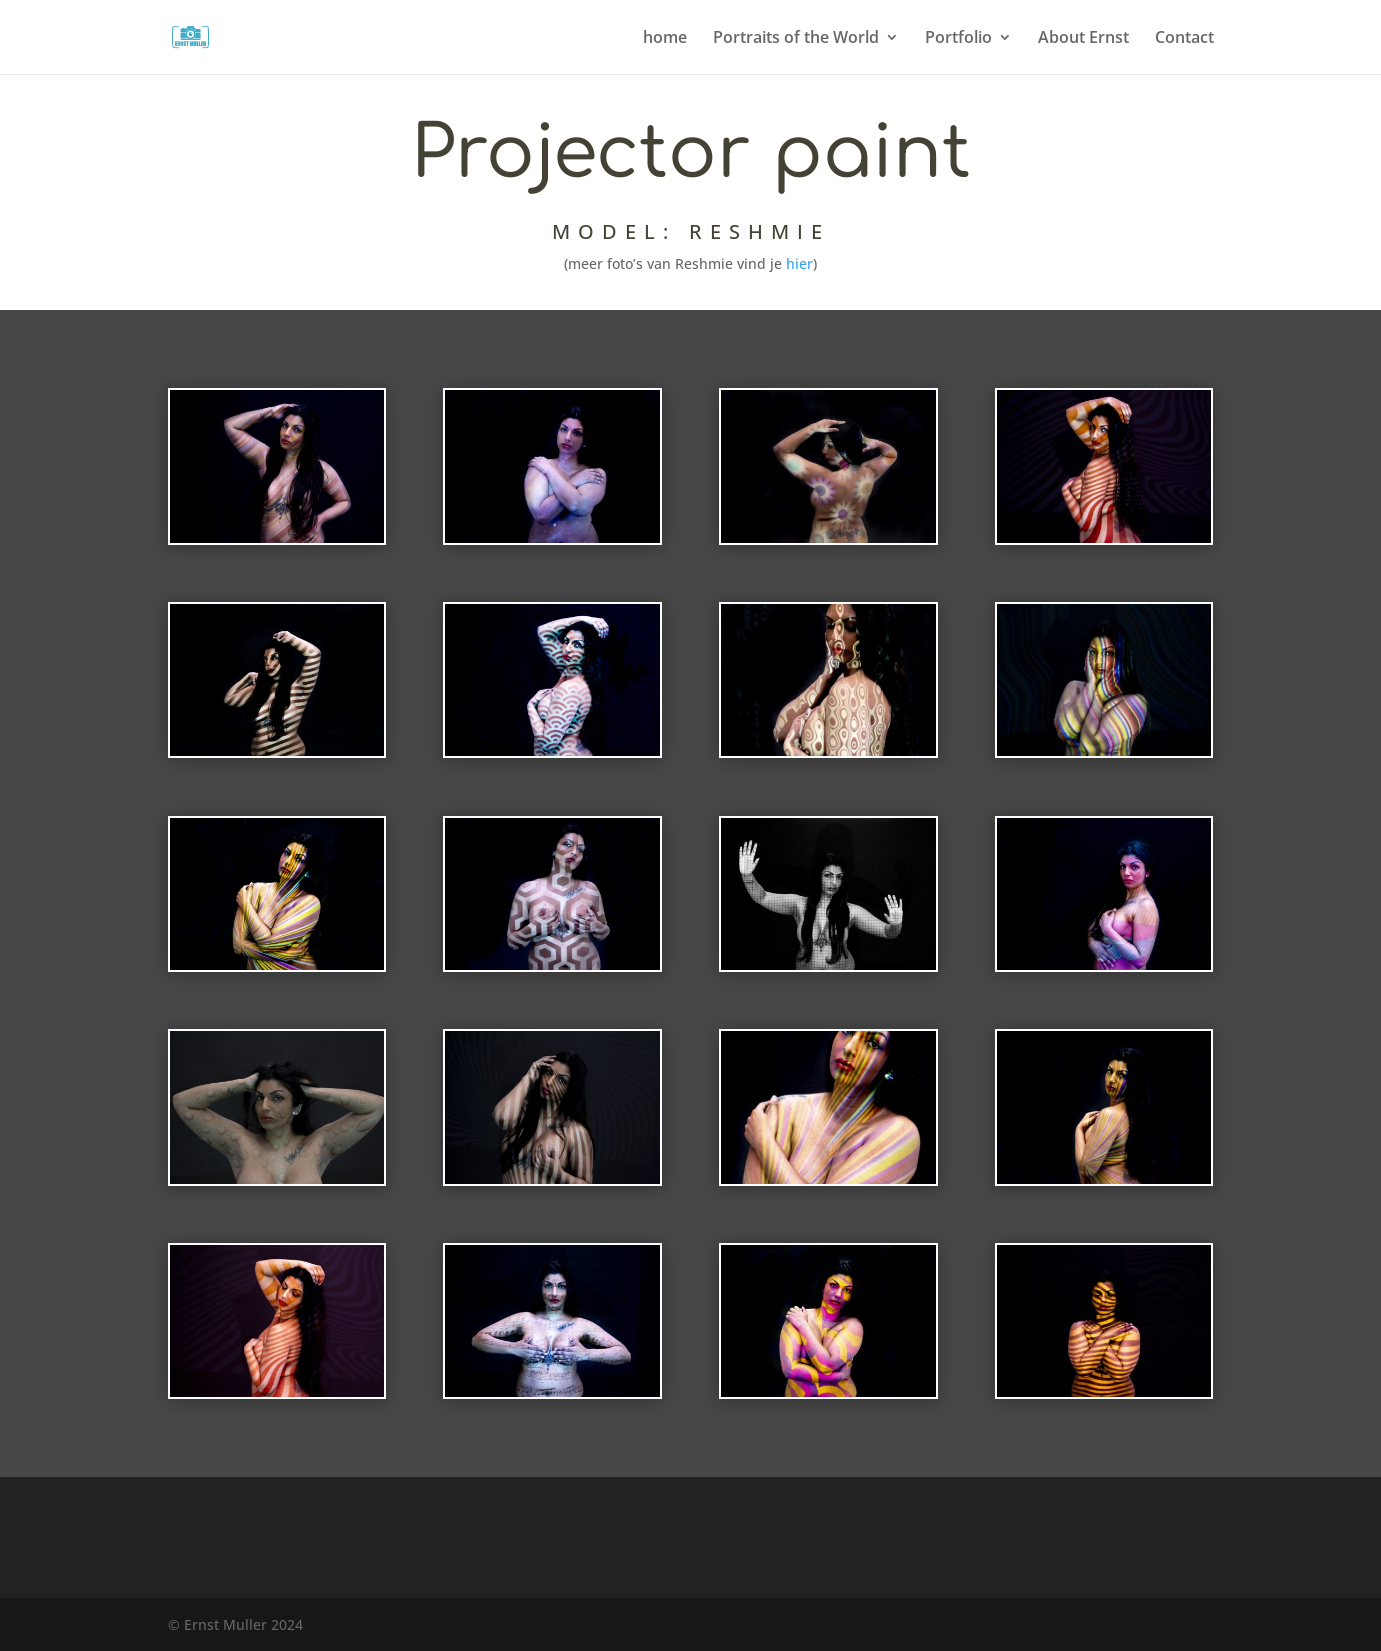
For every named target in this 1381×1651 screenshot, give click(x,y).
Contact (1184, 39)
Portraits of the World (796, 39)
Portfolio (958, 39)
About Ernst (1083, 39)
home (665, 39)
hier (798, 263)
